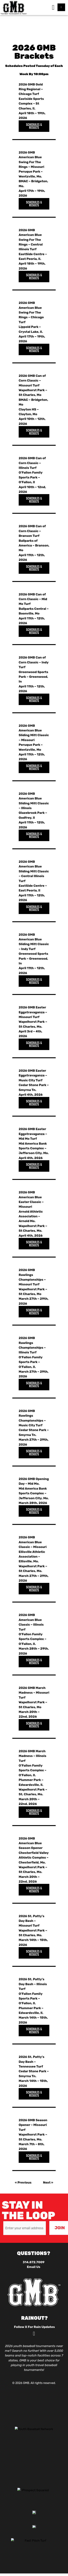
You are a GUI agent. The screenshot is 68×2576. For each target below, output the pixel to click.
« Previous (23, 2188)
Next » (48, 2188)
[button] (40, 7)
